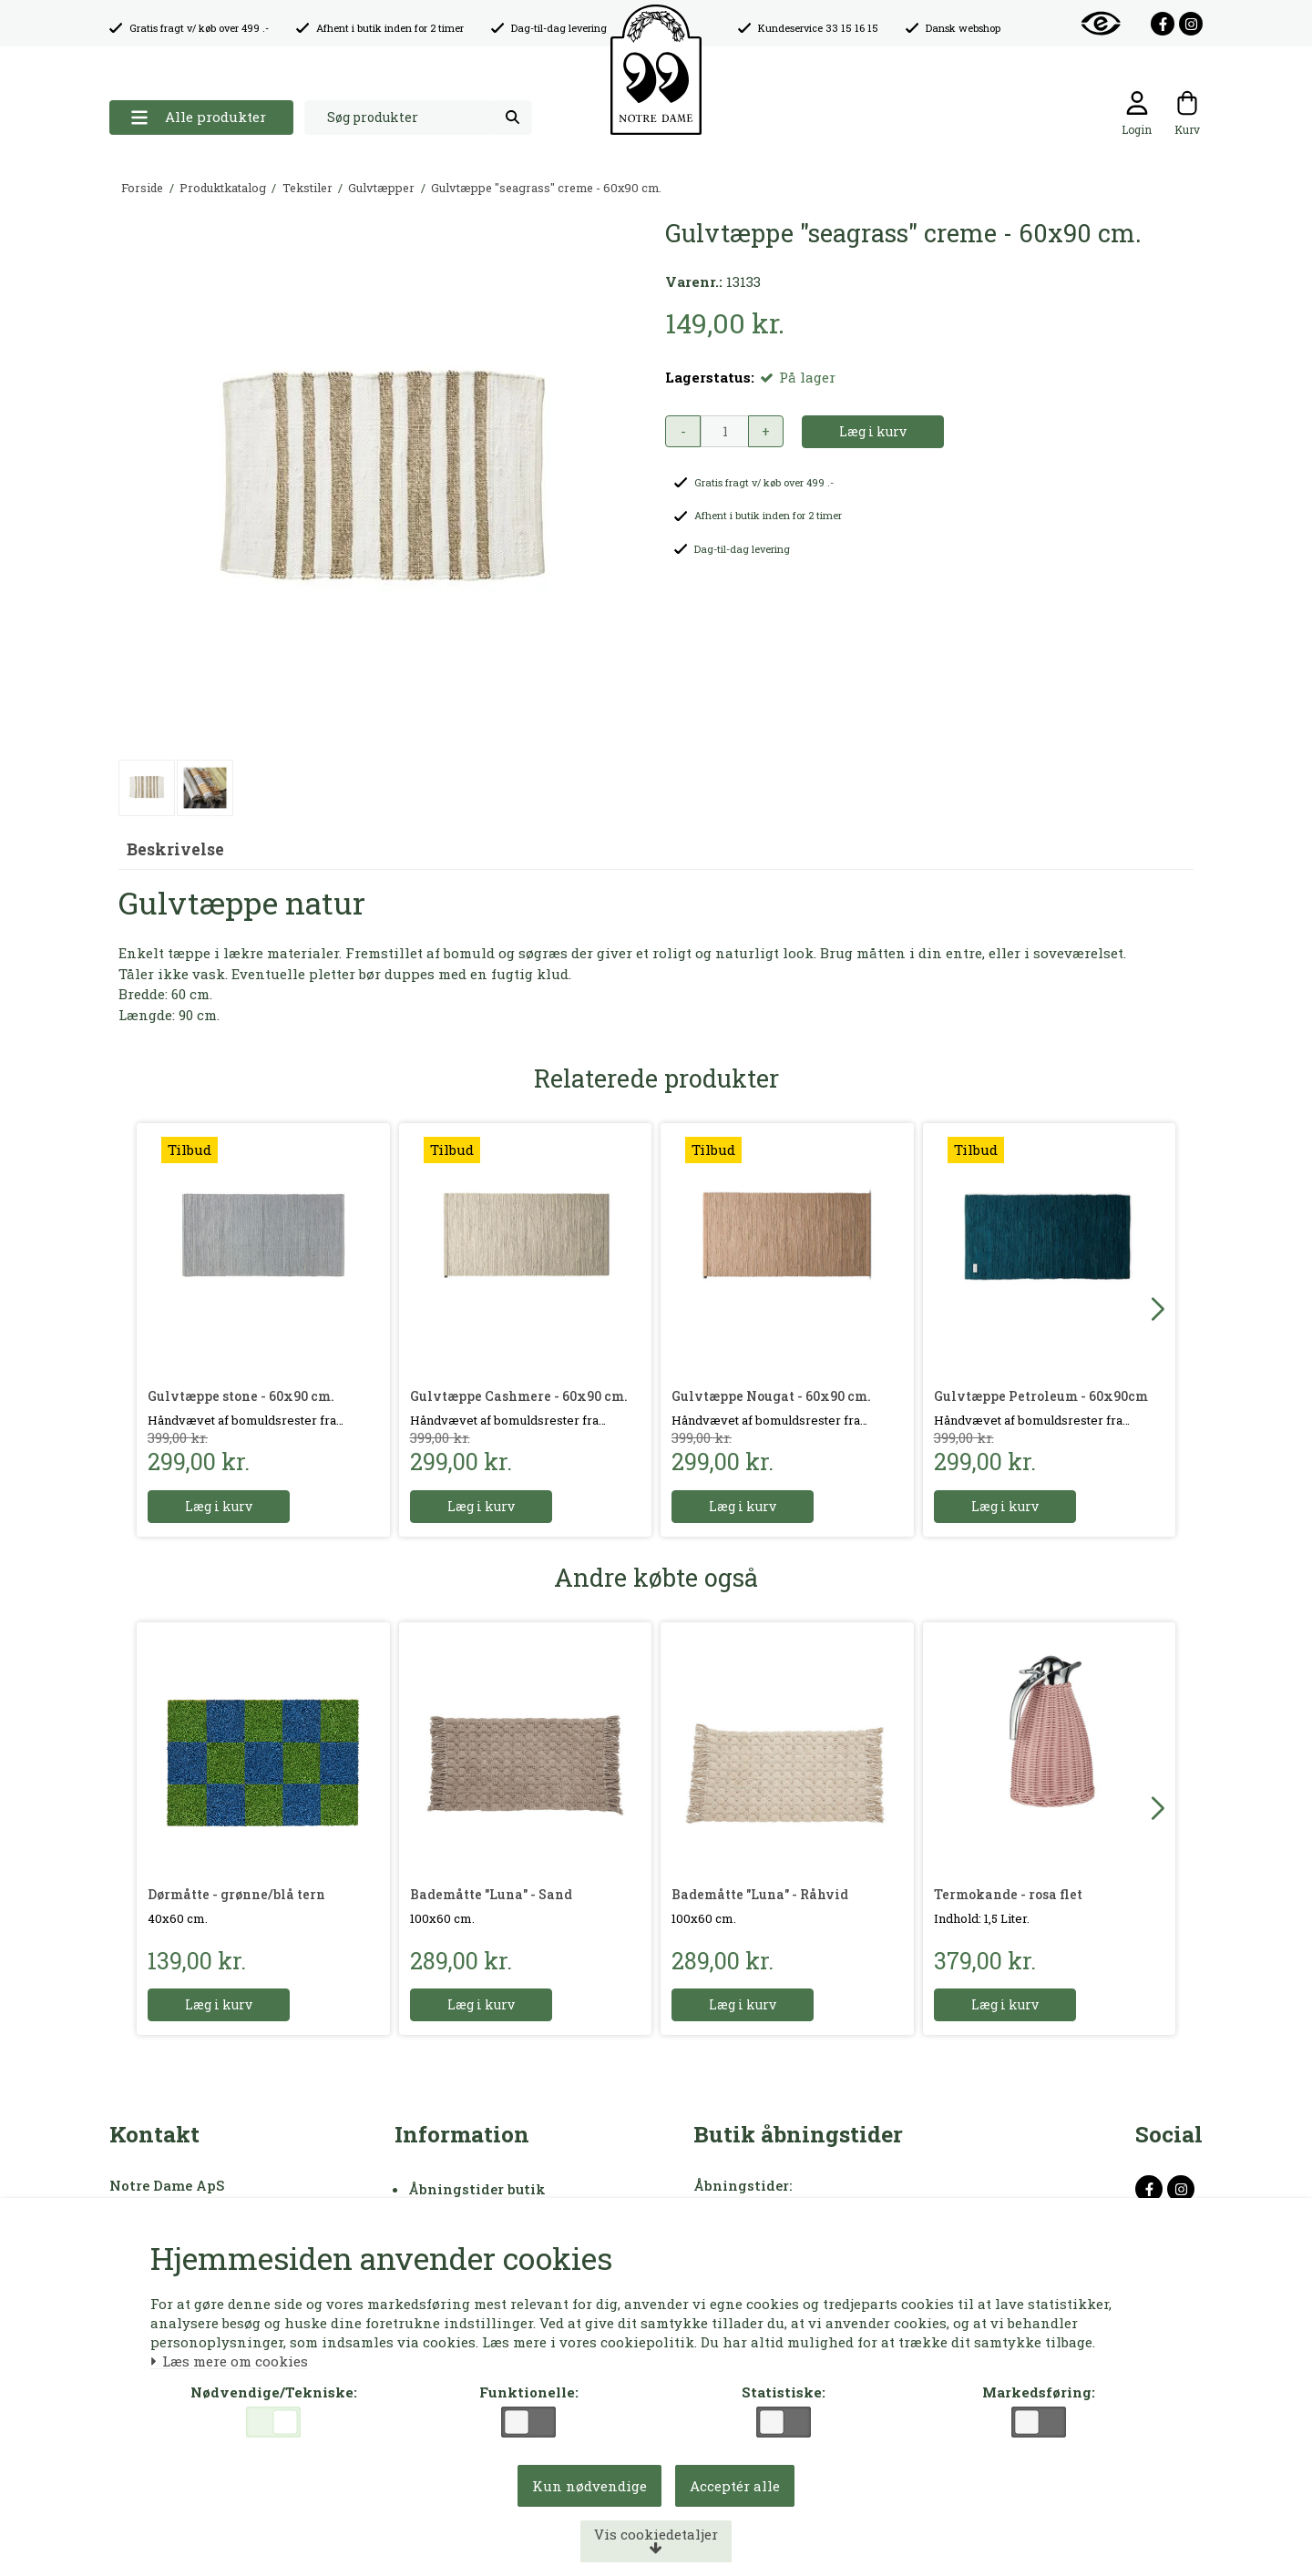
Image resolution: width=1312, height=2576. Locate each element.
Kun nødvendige (589, 2486)
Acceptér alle (735, 2486)
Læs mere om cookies (229, 2362)
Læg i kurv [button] (873, 431)
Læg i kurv (218, 1506)
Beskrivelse (175, 849)
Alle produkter (198, 117)
